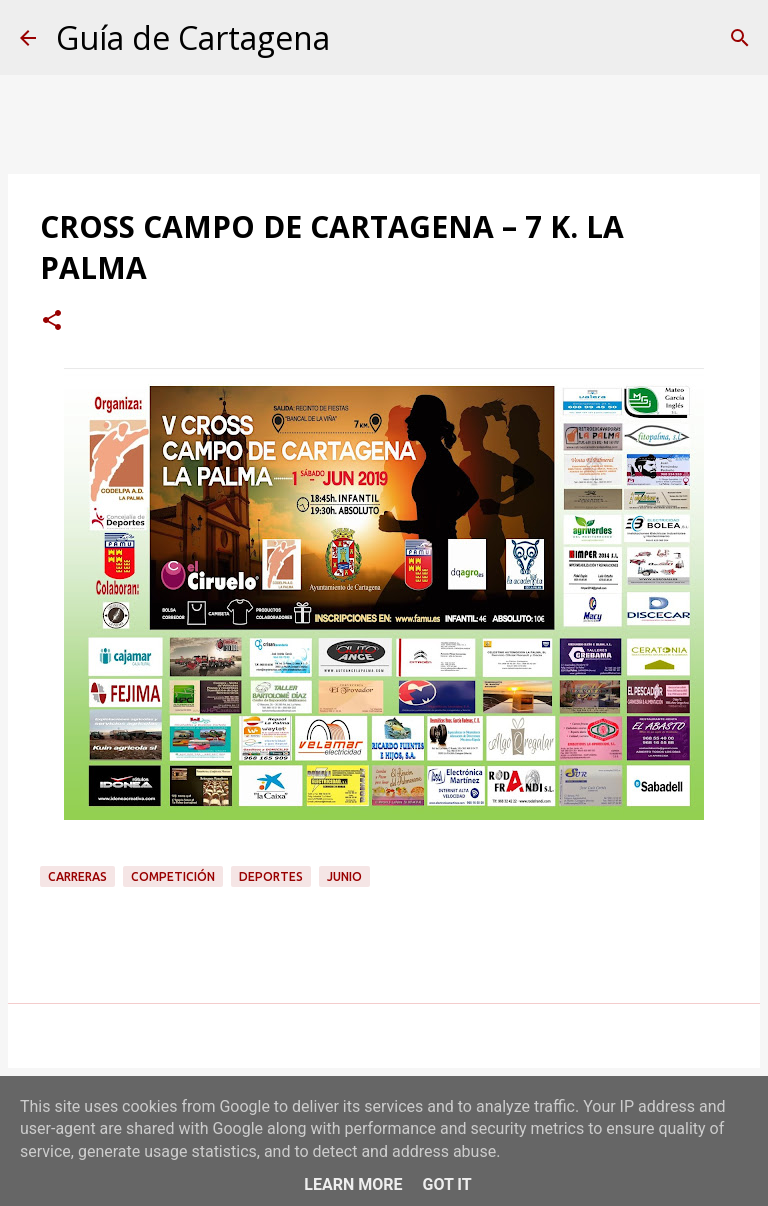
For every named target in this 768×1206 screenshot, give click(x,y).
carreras (77, 876)
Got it (446, 1184)
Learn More (353, 1184)
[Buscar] (740, 38)
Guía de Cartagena (193, 37)
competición (173, 876)
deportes (271, 876)
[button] (52, 322)
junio (344, 876)
